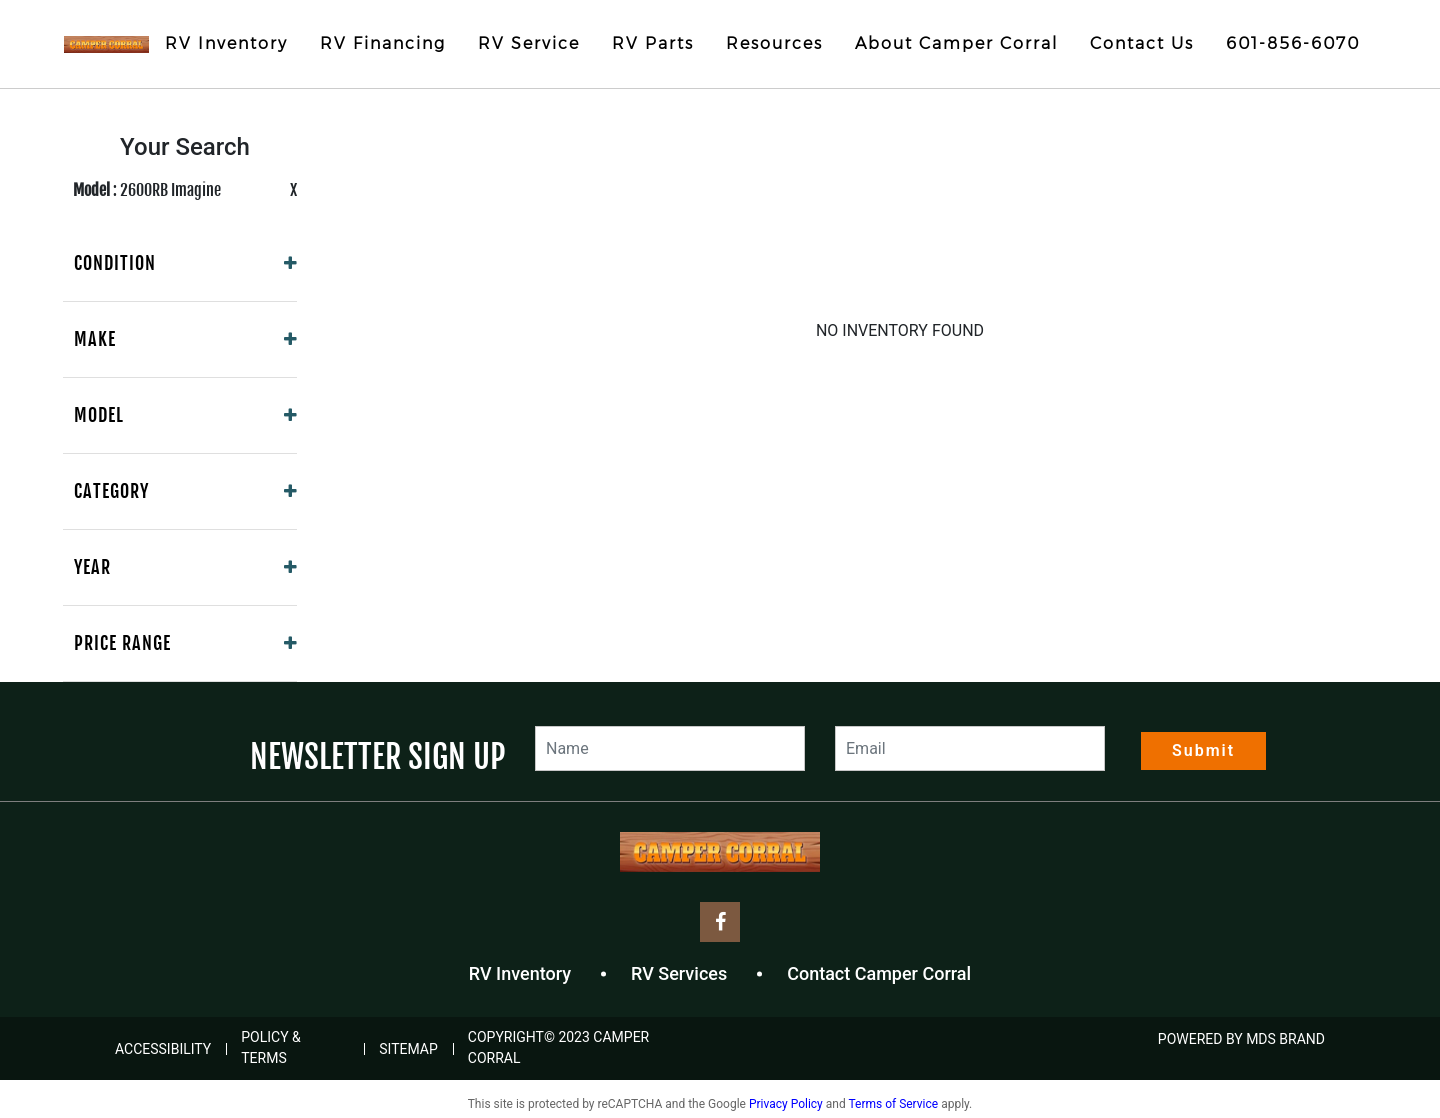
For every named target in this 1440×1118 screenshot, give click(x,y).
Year (92, 567)
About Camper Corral (956, 43)
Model (99, 415)
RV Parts (653, 43)
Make (95, 339)
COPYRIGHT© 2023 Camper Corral (558, 1047)
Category (111, 491)
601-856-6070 (1293, 43)
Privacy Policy (786, 1104)
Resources (774, 43)
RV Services (679, 973)
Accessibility (163, 1049)
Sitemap (408, 1049)
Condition (115, 263)
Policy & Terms (271, 1047)
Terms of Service (893, 1104)
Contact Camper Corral (879, 973)
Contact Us (1142, 43)
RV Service (529, 43)
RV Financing (383, 43)
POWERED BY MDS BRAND (1241, 1039)
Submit (1203, 750)
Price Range (122, 643)
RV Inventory (226, 43)
